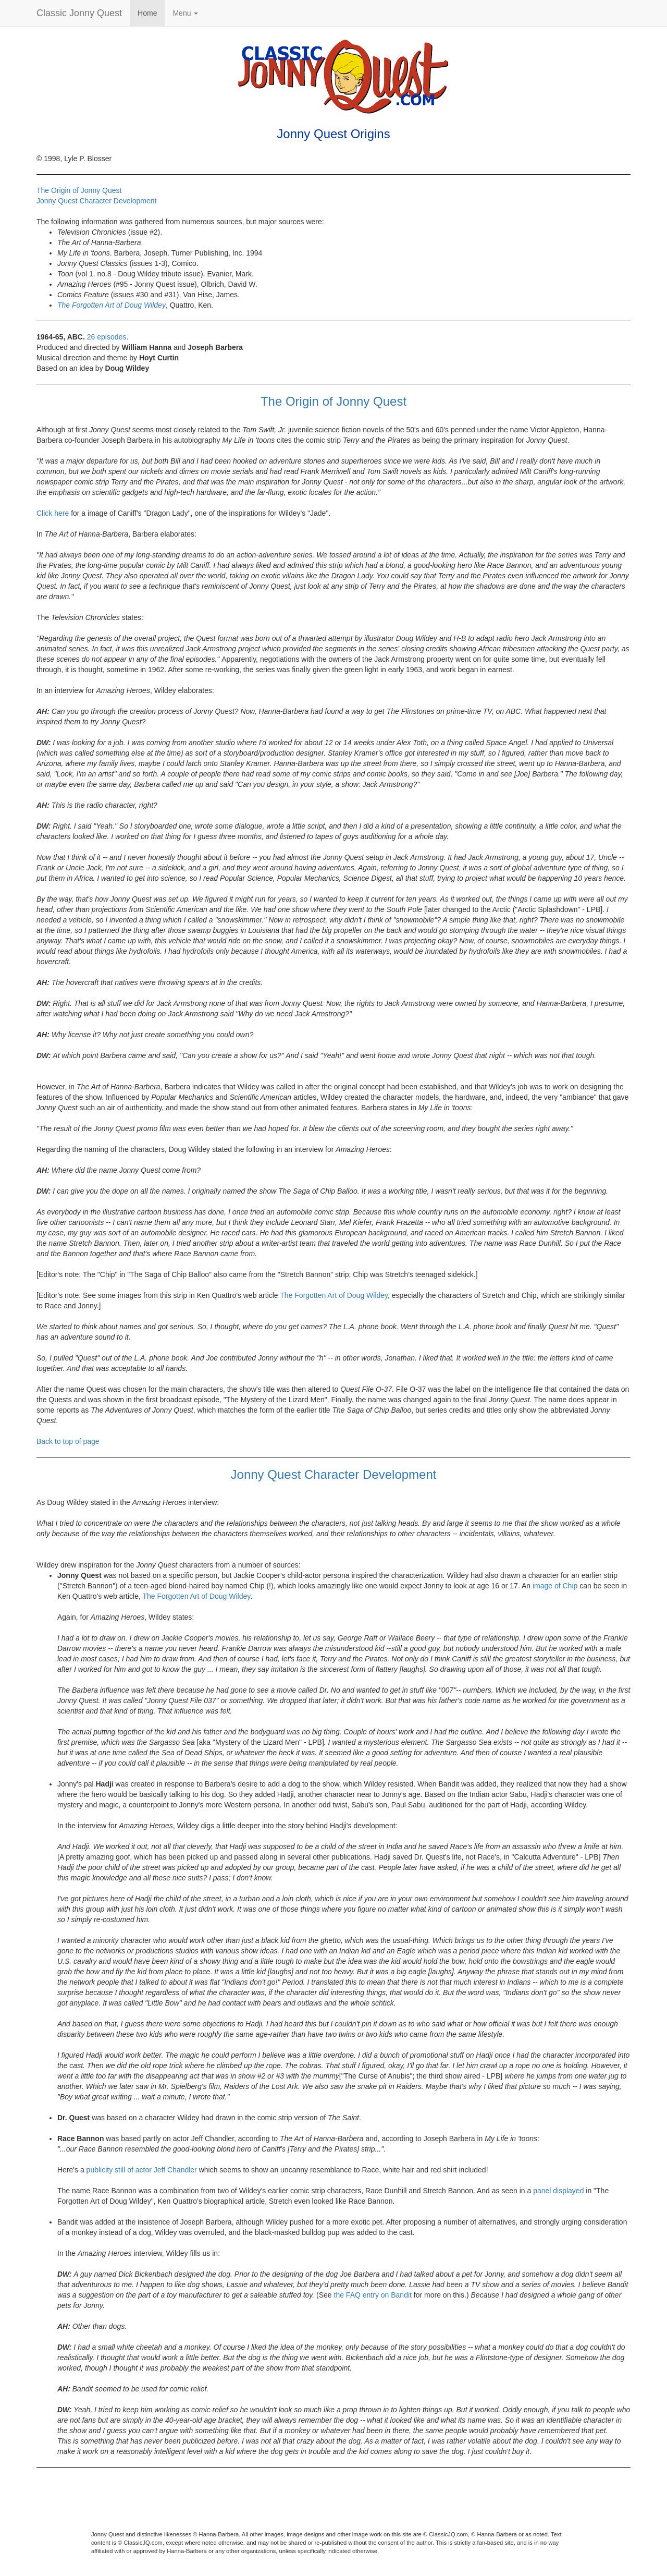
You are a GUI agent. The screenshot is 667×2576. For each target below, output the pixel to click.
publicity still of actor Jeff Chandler (142, 2170)
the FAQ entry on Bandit (373, 2295)
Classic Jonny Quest (79, 13)
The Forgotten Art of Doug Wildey (111, 305)
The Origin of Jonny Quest (78, 190)
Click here (52, 513)
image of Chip (555, 1586)
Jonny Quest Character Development (96, 201)
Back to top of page (68, 1441)
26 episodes (107, 337)
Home (147, 13)
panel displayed (558, 2190)
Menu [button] (185, 13)
